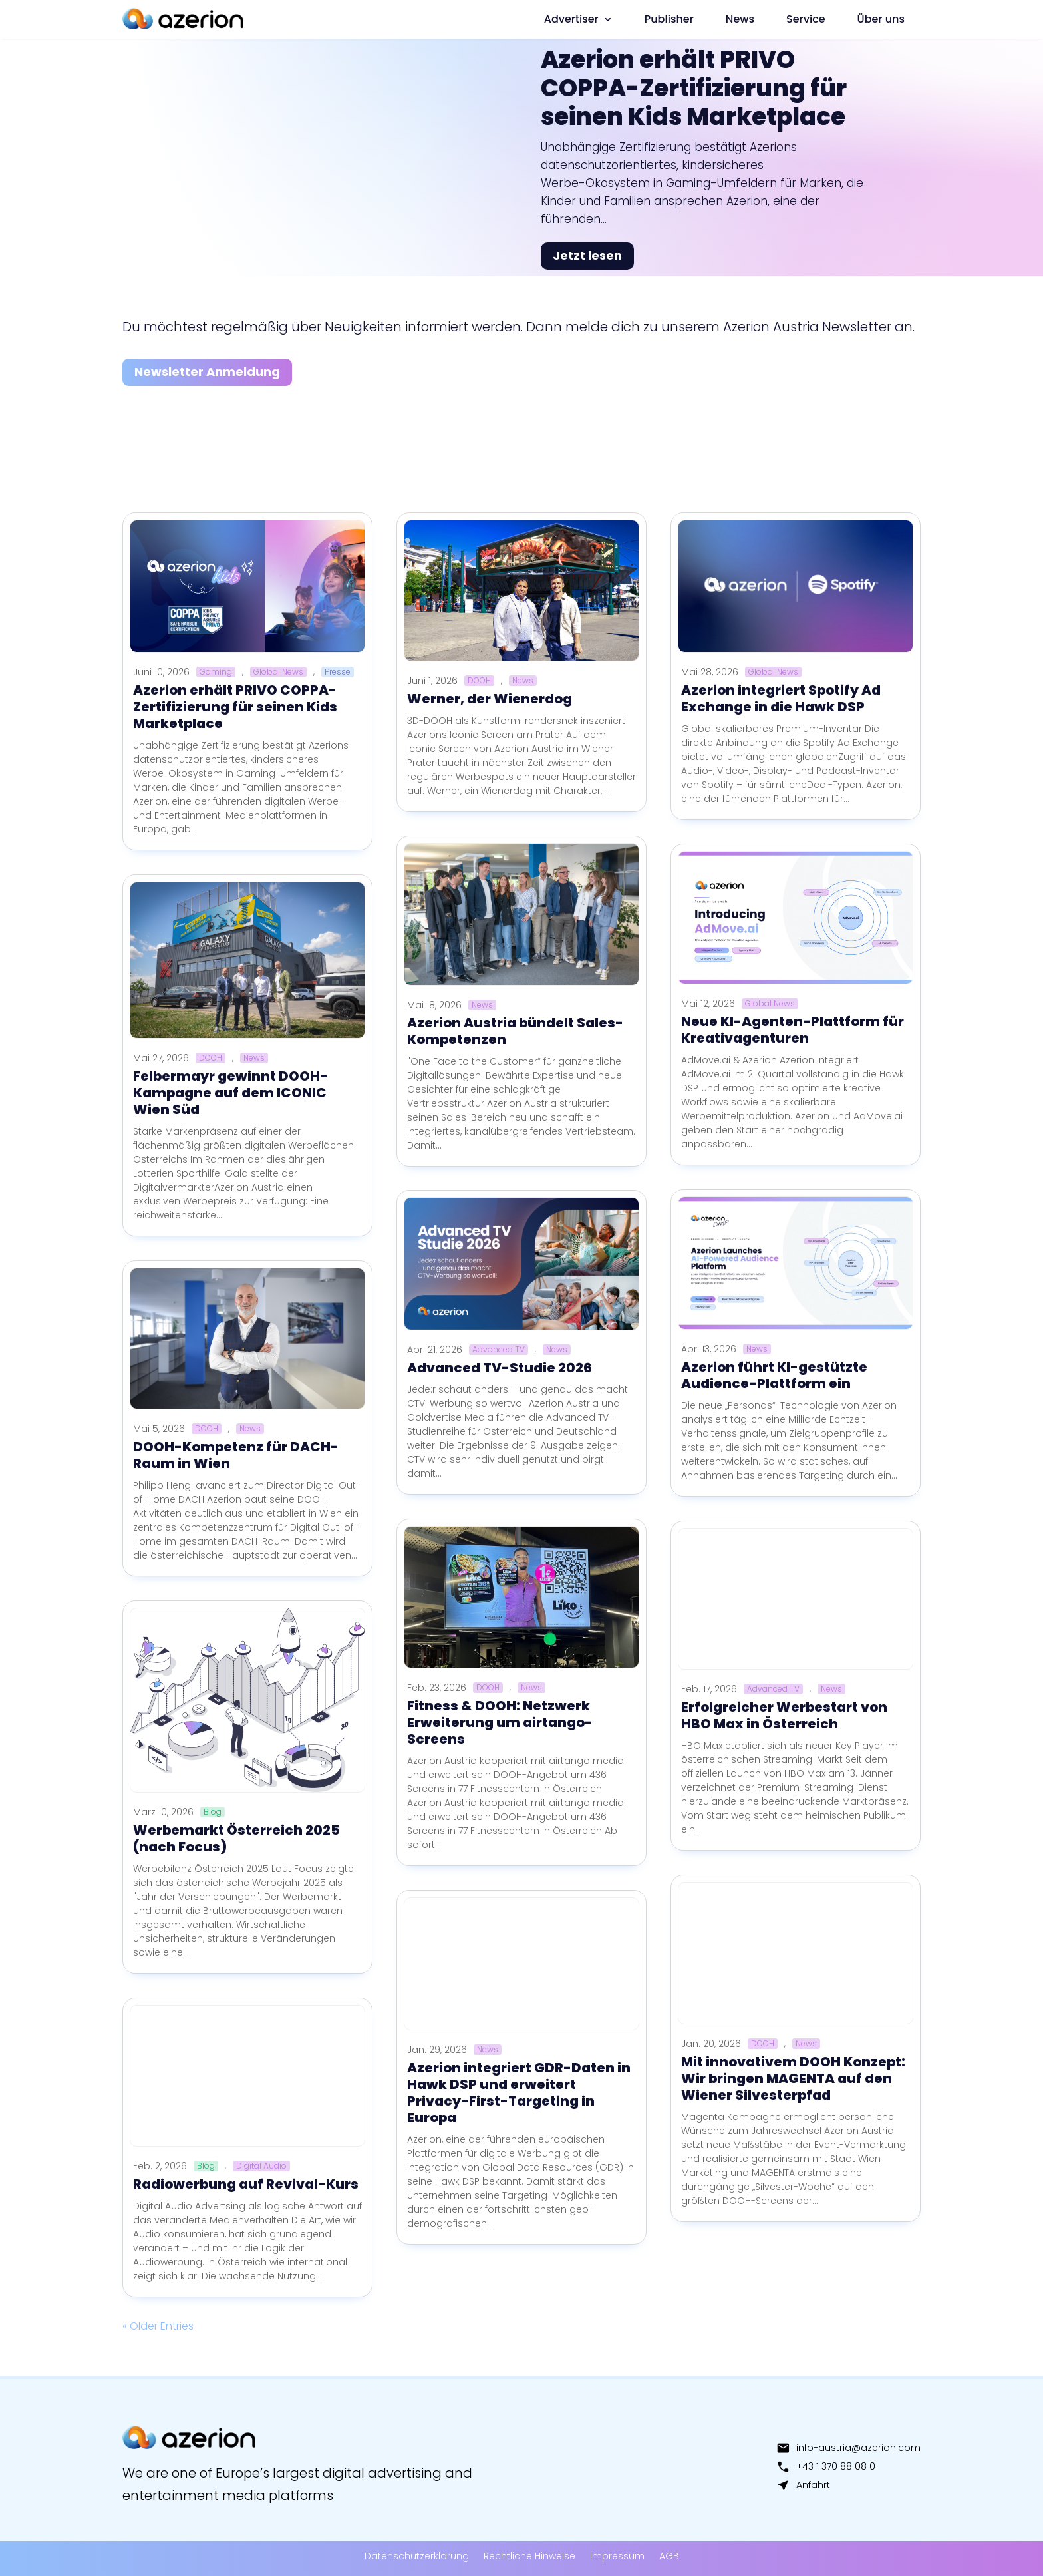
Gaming (216, 672)
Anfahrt (803, 2484)
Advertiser (571, 19)
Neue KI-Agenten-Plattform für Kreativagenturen (792, 1029)
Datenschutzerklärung (417, 2556)
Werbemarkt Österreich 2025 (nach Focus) (236, 1838)
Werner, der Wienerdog (489, 698)
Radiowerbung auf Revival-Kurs (246, 2184)
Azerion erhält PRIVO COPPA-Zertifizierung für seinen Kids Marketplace (694, 88)
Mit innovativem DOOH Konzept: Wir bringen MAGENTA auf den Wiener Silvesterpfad (793, 2078)
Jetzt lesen (587, 255)
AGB (669, 2556)
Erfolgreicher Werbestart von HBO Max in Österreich (784, 1715)
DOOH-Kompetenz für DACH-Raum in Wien (236, 1455)
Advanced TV (498, 1349)
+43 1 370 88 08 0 (825, 2466)
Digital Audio (261, 2166)
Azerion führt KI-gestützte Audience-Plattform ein (774, 1375)
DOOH (210, 1058)
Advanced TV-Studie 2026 (499, 1367)
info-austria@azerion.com (848, 2447)
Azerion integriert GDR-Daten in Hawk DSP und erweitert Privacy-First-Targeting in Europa (519, 2092)
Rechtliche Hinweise (529, 2556)
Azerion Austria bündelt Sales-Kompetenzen (515, 1031)
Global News (278, 672)
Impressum (617, 2556)
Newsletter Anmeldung (207, 371)
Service (805, 19)
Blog (213, 1812)
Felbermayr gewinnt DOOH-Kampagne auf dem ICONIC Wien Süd (230, 1093)
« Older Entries (158, 2326)
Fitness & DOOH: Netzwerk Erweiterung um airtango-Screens (500, 1722)
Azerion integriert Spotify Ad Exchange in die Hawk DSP (781, 698)
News (740, 19)
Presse (338, 672)
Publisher (669, 19)
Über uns (881, 19)
